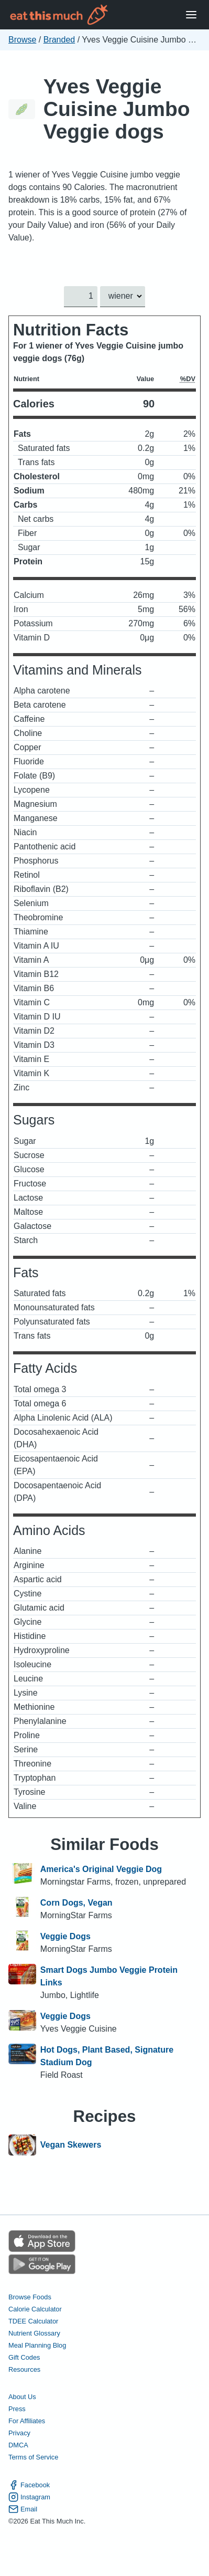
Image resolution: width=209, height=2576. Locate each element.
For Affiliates (26, 2421)
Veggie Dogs (65, 1936)
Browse (22, 39)
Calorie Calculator (35, 2309)
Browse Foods (29, 2297)
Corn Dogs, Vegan (76, 1902)
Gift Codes (24, 2357)
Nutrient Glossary (34, 2333)
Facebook (29, 2485)
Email (22, 2509)
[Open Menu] (191, 15)
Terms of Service (33, 2457)
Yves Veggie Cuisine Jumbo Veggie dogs (116, 109)
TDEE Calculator (33, 2321)
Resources (24, 2369)
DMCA (18, 2445)
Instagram (29, 2497)
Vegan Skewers (71, 2145)
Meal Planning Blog (37, 2345)
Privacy (19, 2433)
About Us (22, 2397)
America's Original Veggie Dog (101, 1869)
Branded (59, 39)
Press (17, 2409)
